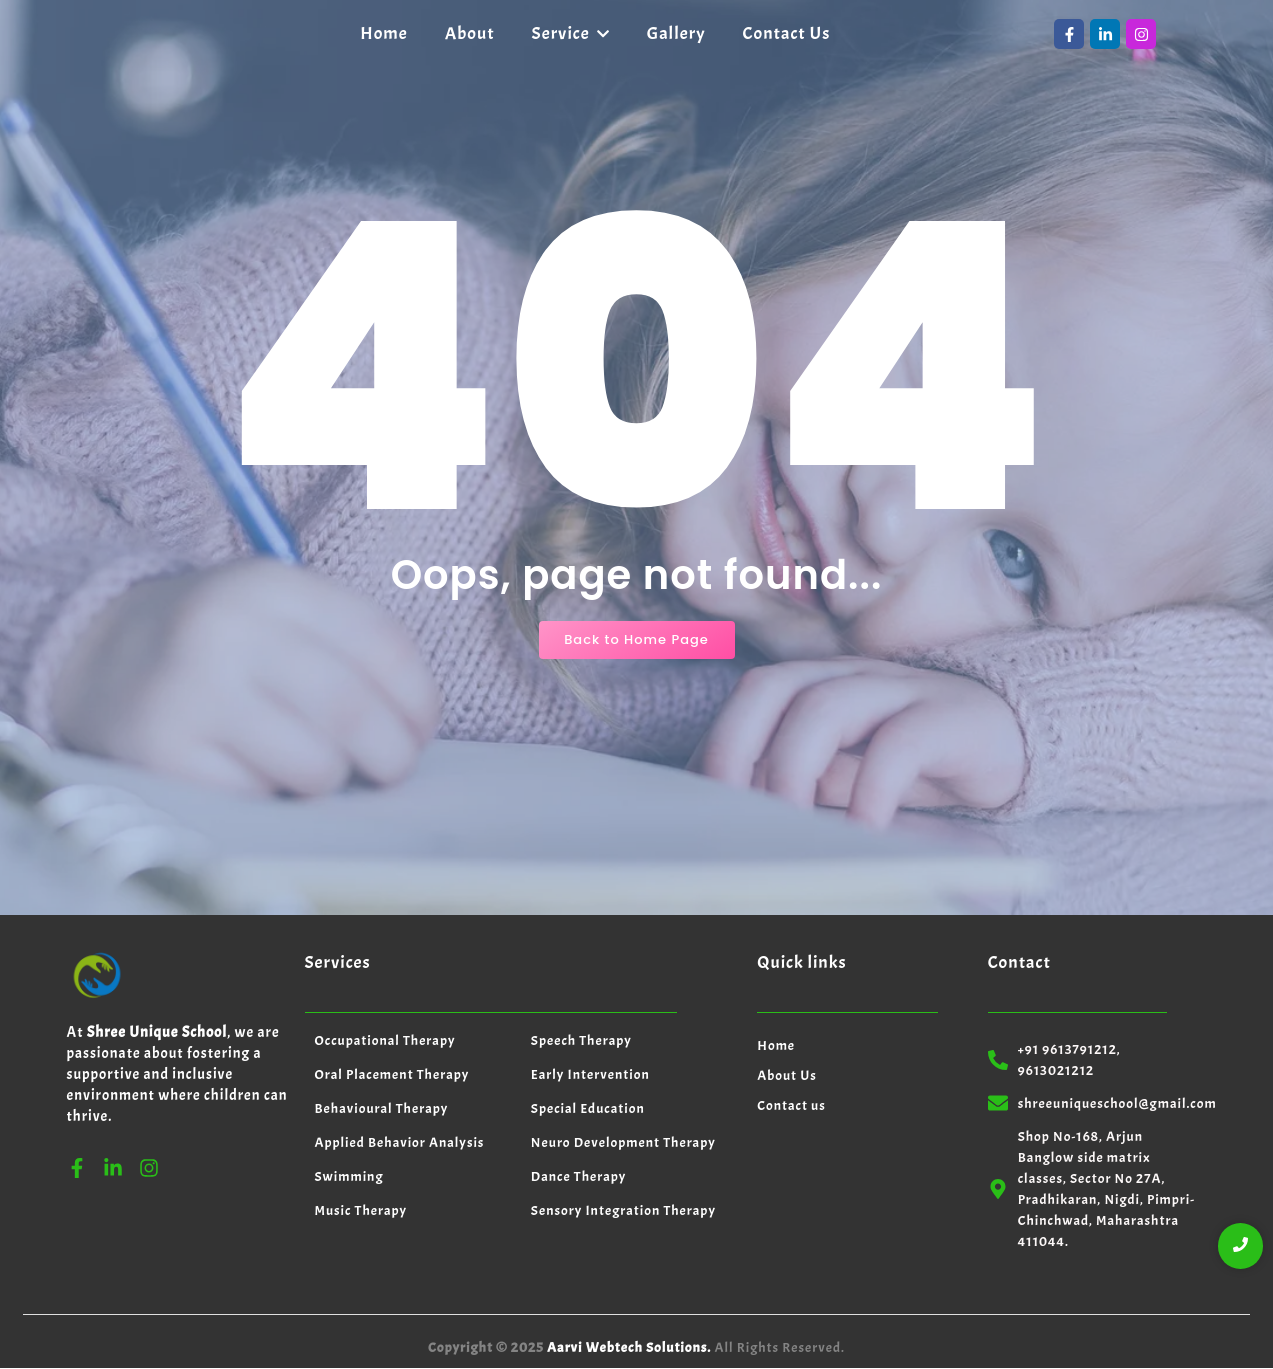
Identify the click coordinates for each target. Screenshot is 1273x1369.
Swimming (349, 1176)
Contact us (791, 1105)
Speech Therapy (581, 1040)
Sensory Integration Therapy (623, 1210)
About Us (787, 1075)
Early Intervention (590, 1074)
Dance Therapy (578, 1176)
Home (776, 1045)
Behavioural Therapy (382, 1108)
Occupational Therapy (385, 1040)
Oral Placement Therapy (392, 1074)
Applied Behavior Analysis (400, 1142)
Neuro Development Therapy (623, 1142)
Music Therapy (361, 1210)
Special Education (588, 1108)
